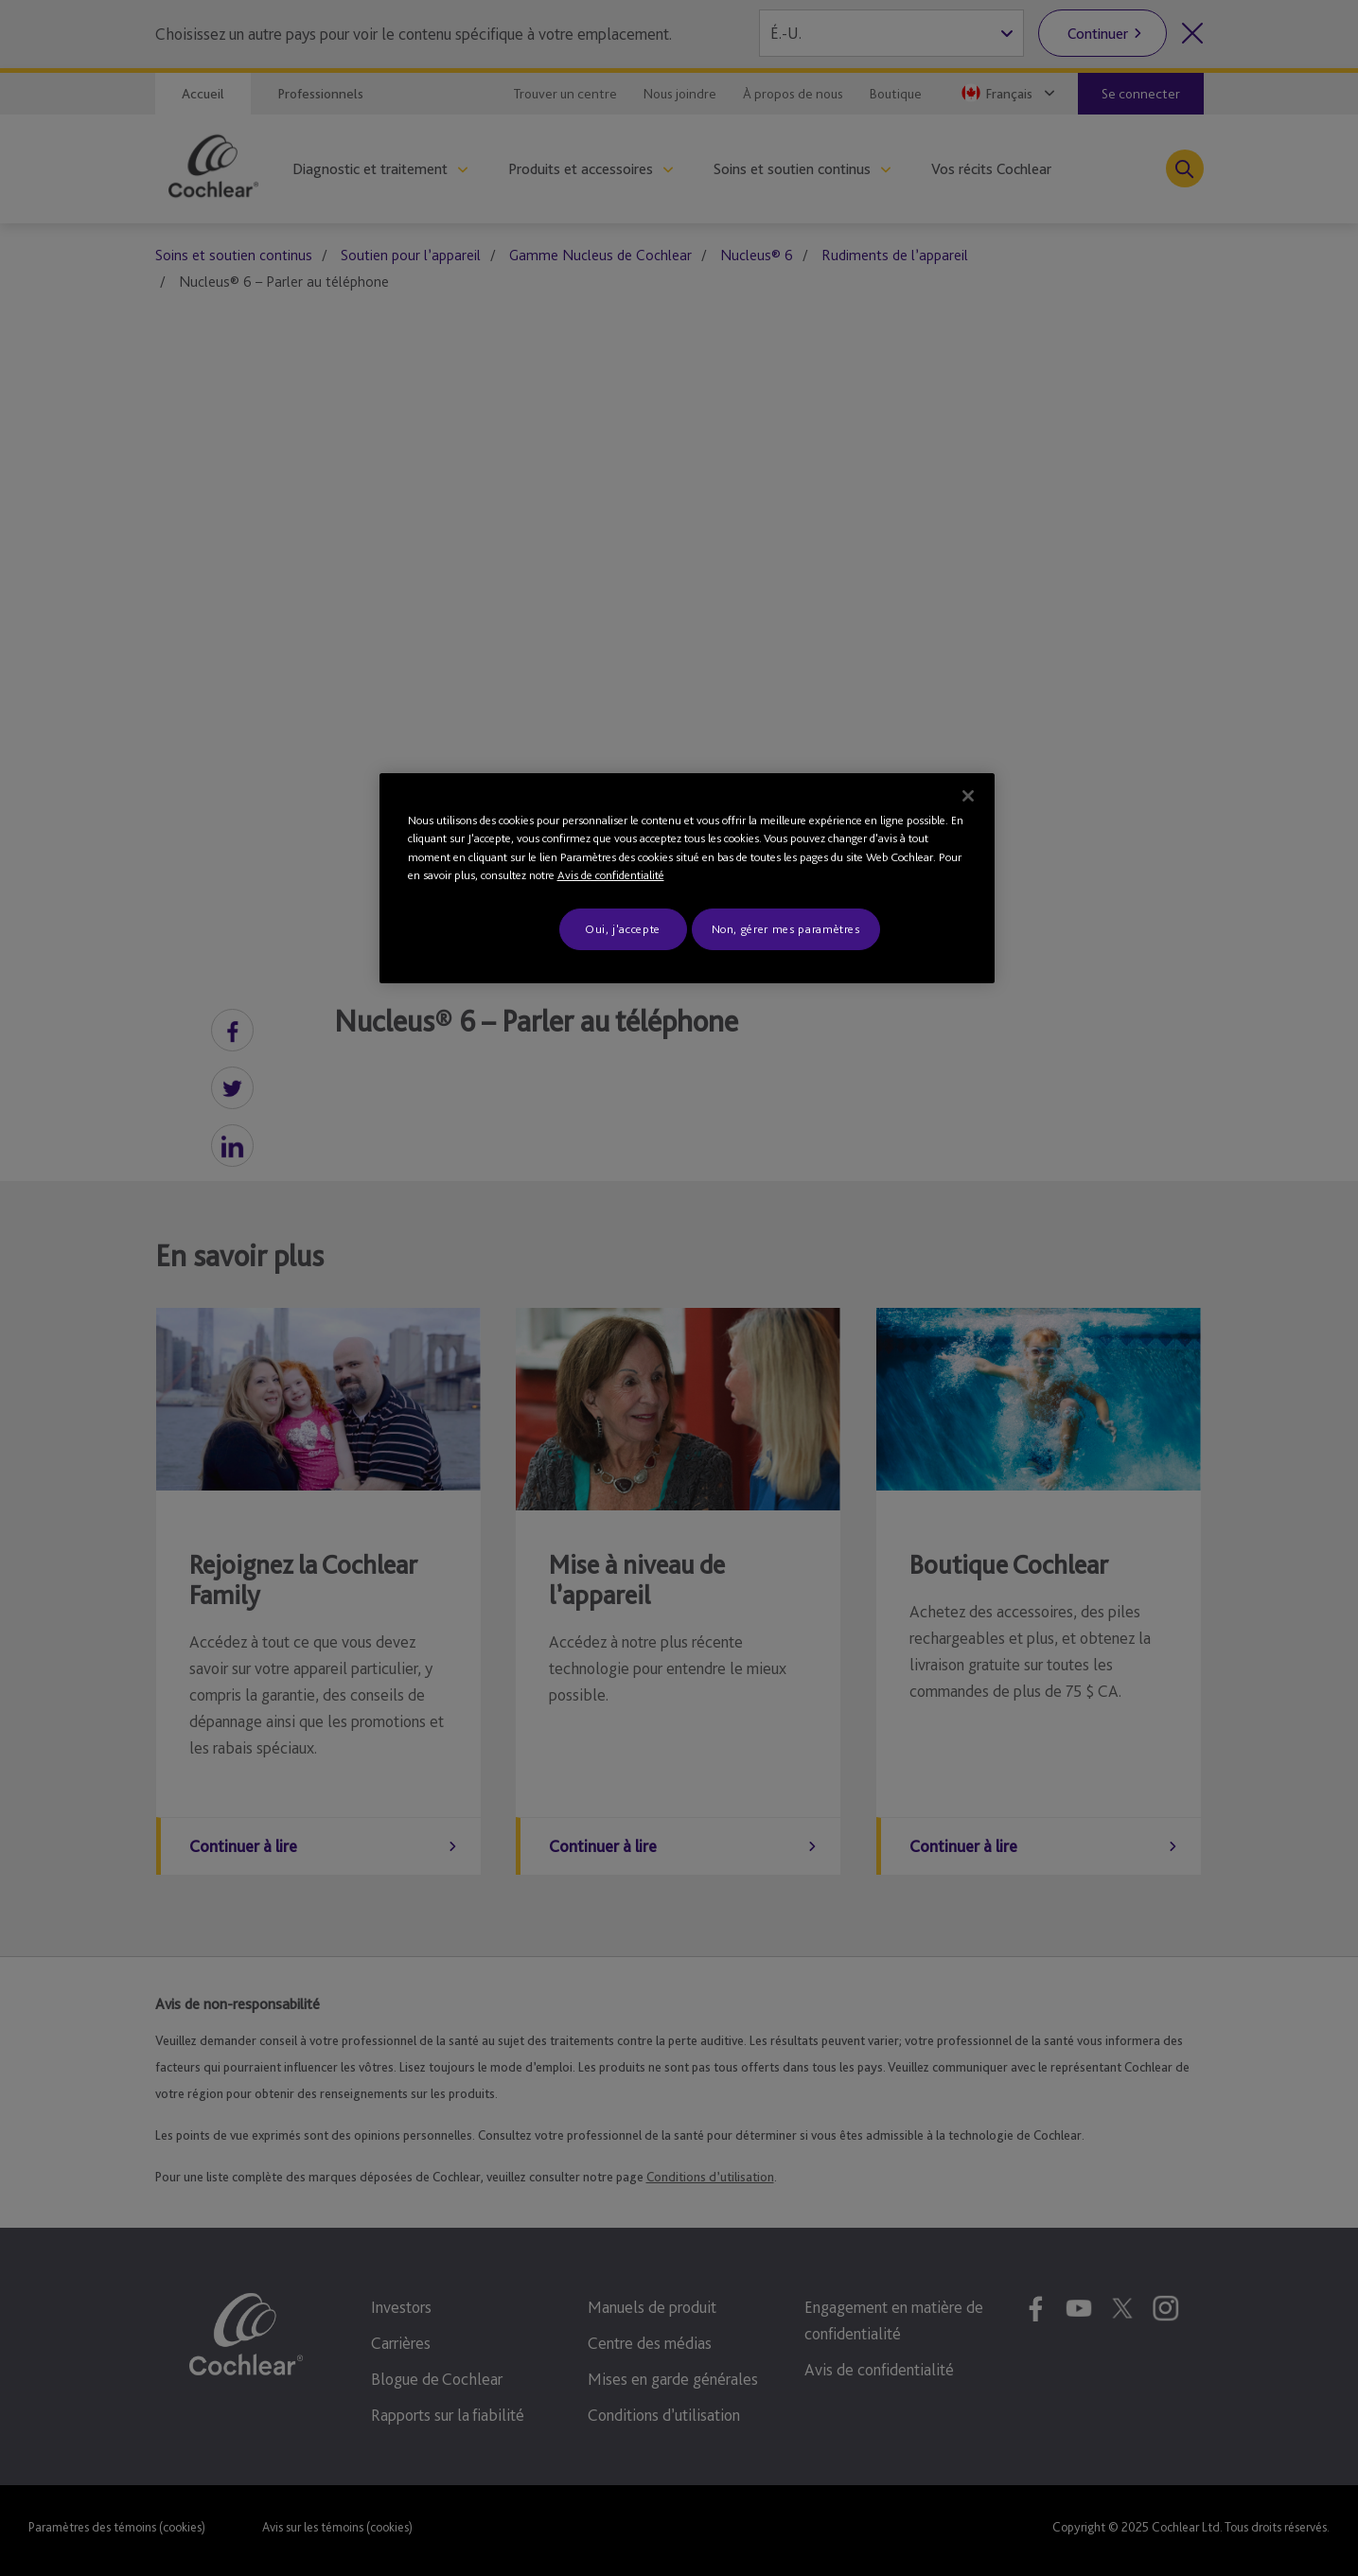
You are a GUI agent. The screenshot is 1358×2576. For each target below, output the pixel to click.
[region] (687, 878)
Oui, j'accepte (623, 929)
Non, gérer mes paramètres (786, 929)
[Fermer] (968, 796)
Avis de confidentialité (610, 875)
